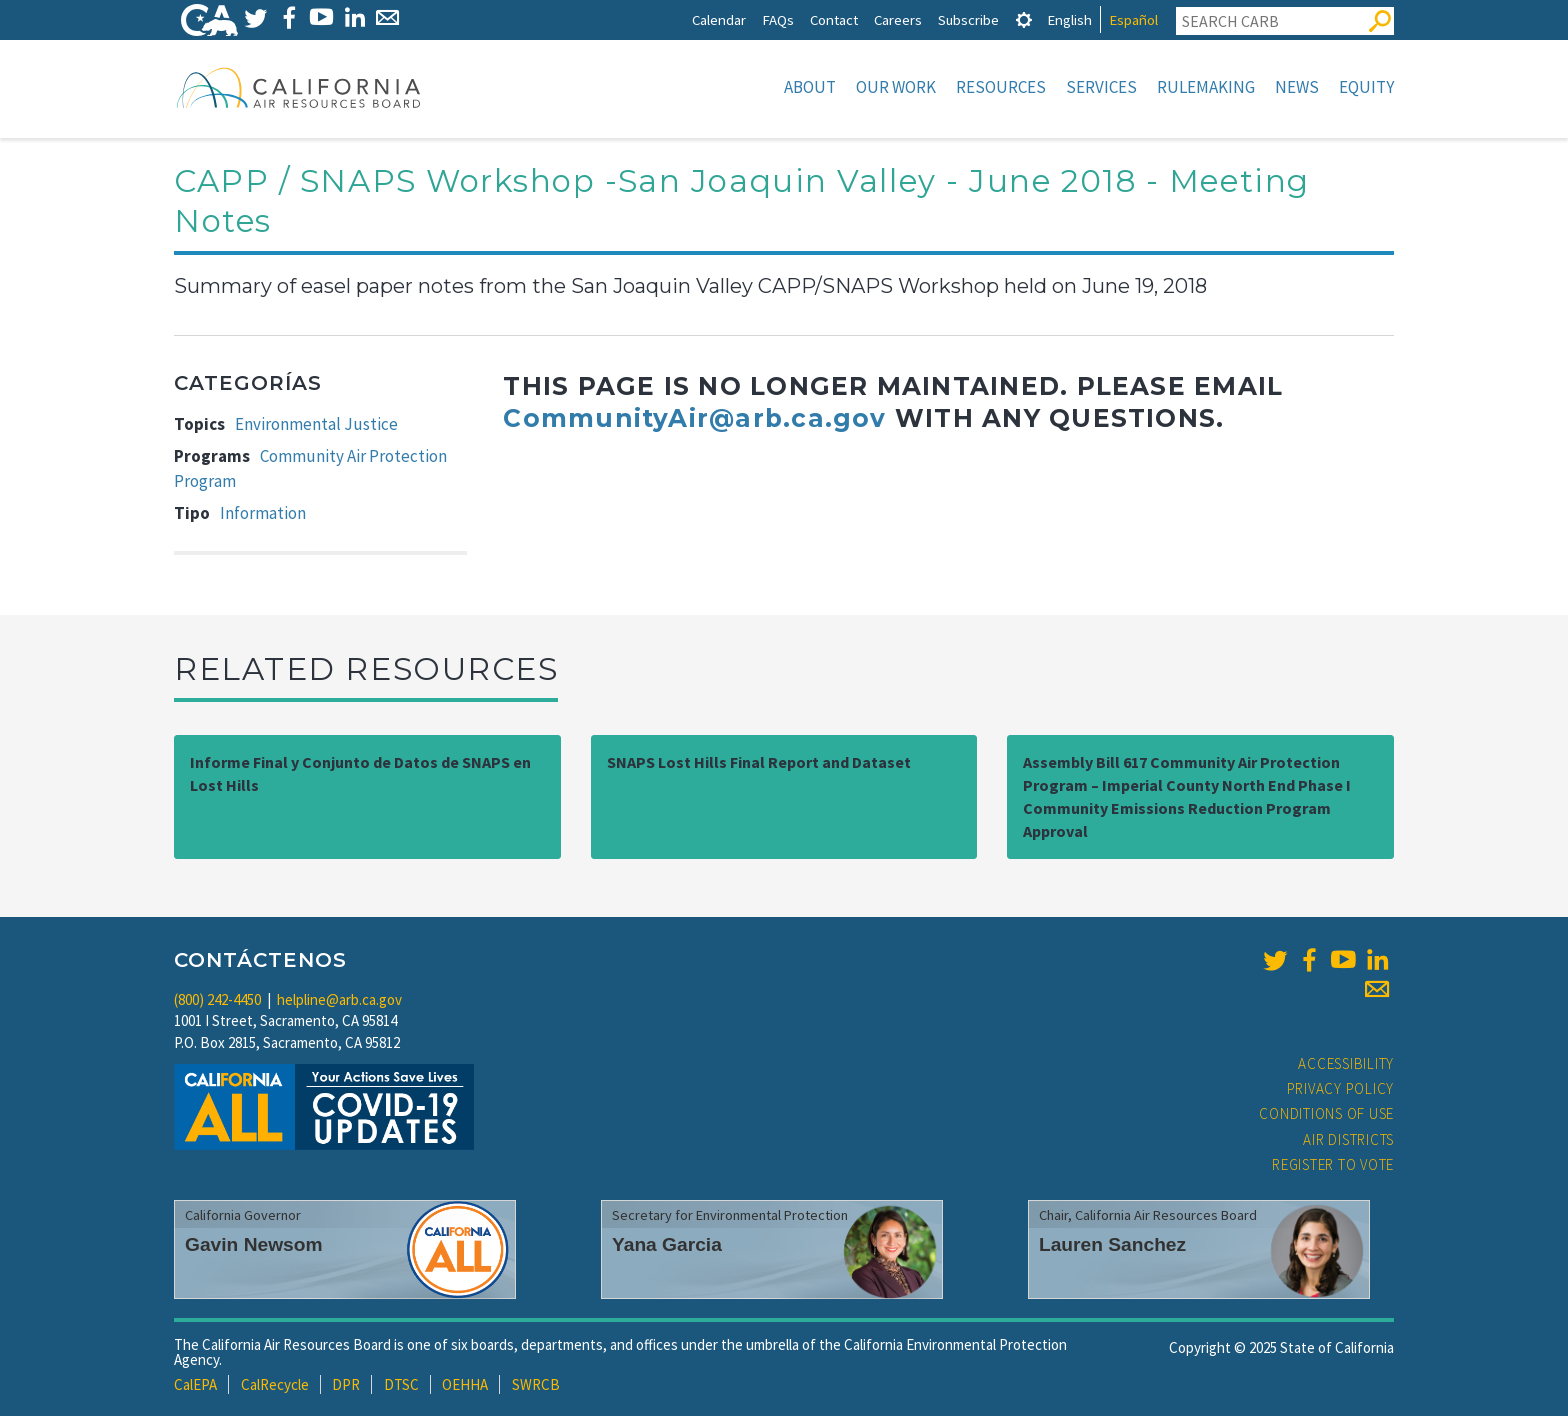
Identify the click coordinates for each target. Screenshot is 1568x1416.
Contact (834, 19)
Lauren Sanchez (1112, 1244)
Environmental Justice (316, 424)
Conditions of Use (1326, 1113)
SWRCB (536, 1384)
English (1069, 19)
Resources (1001, 87)
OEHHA (465, 1384)
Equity (1366, 87)
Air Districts (1348, 1139)
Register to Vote (1333, 1164)
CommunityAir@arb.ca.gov (694, 418)
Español (1133, 19)
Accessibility (1346, 1063)
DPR (346, 1384)
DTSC (401, 1384)
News (1297, 87)
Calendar (719, 19)
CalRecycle (275, 1384)
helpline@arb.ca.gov (339, 999)
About (810, 87)
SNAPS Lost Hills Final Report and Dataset (759, 762)
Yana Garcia (667, 1244)
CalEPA (195, 1384)
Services (1101, 87)
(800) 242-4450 (217, 999)
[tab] (1024, 19)
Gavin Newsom (254, 1244)
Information (263, 513)
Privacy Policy (1341, 1088)
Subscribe (968, 19)
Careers (898, 19)
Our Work (896, 87)
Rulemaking (1206, 87)
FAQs (778, 19)
